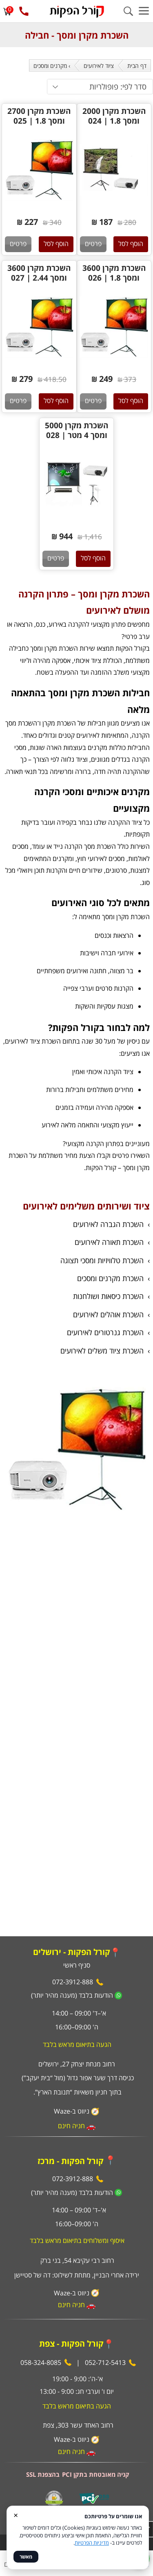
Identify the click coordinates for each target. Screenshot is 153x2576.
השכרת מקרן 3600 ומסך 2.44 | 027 (39, 273)
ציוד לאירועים (99, 66)
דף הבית (136, 66)
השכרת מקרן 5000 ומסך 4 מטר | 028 (76, 430)
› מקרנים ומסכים (51, 66)
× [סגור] (15, 2514)
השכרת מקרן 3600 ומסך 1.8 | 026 (114, 273)
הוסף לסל (130, 243)
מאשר (26, 2557)
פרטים (93, 243)
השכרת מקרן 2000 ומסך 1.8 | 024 (114, 116)
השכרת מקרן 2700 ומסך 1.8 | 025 (39, 116)
